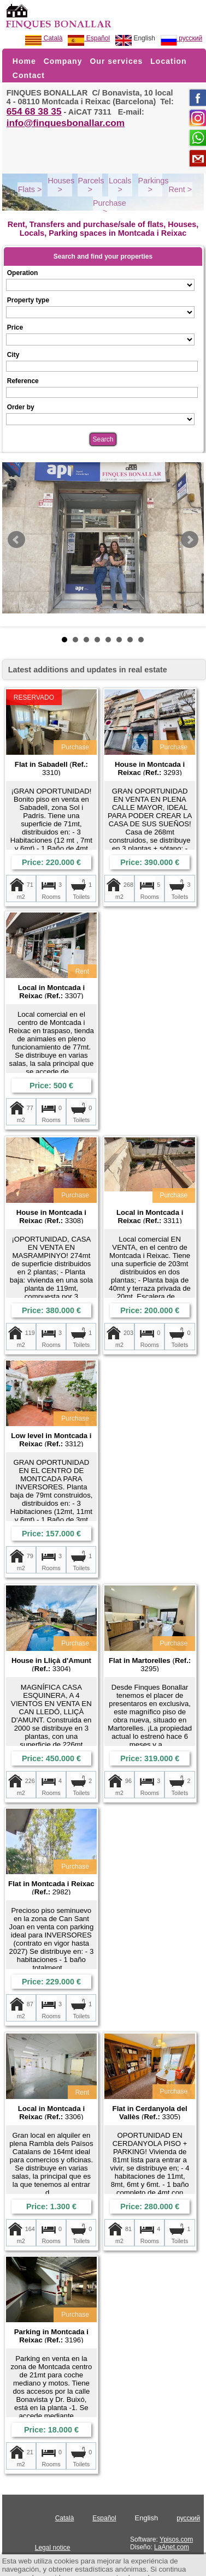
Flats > (30, 189)
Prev (16, 539)
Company (63, 61)
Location (168, 61)
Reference (23, 381)
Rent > (180, 189)
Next (189, 539)
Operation (22, 273)
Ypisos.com (176, 2539)
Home (24, 61)
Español (89, 38)
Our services (116, 61)
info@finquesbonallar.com (66, 122)
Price (15, 327)
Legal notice (52, 2547)
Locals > (120, 185)
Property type (28, 300)
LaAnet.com (171, 2547)
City (13, 355)
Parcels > (91, 185)
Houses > (61, 185)
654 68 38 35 (34, 111)
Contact (29, 75)
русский (181, 38)
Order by (20, 407)
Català (43, 38)
